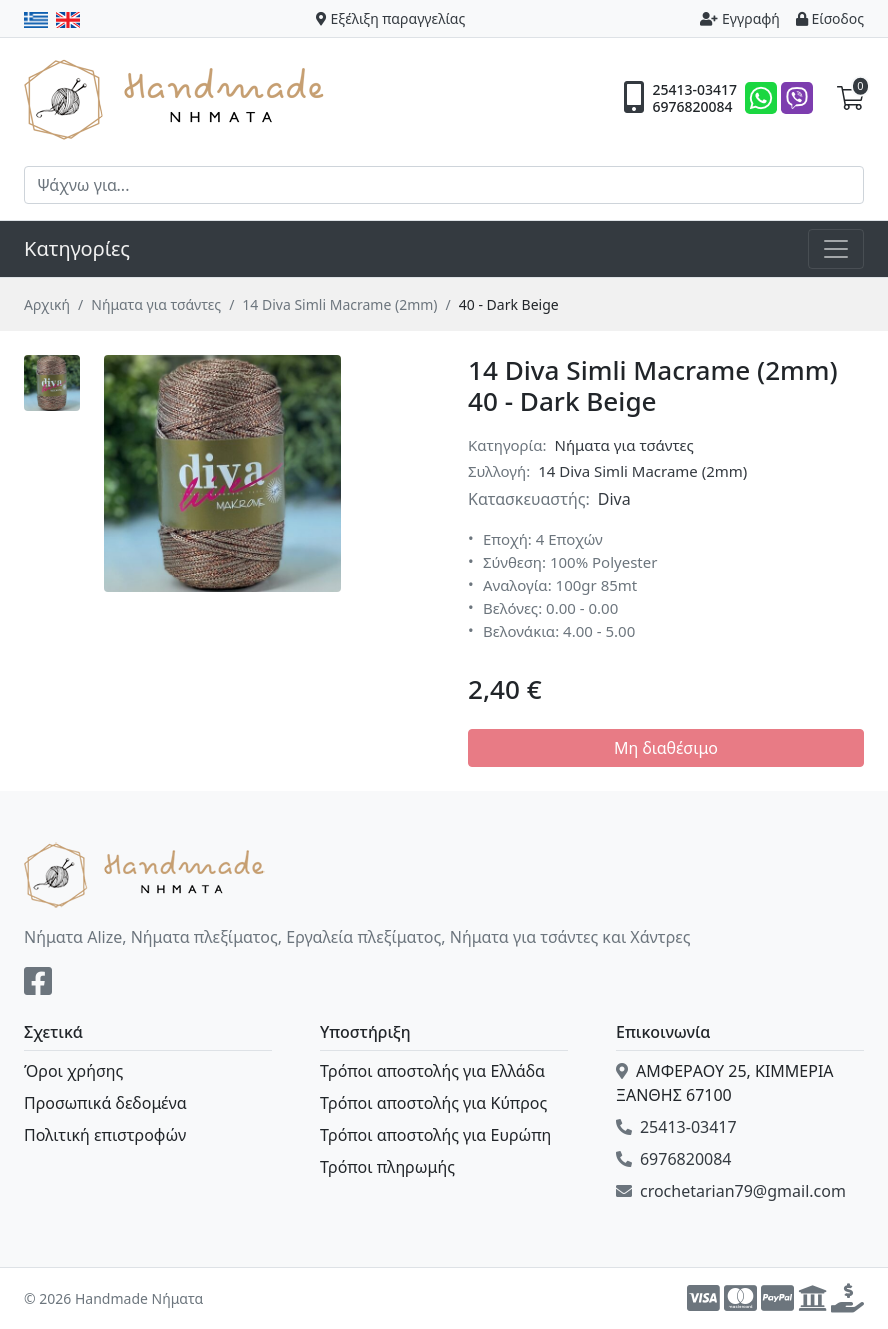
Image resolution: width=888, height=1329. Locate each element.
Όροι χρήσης (73, 1071)
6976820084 (692, 107)
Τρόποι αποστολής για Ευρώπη (435, 1135)
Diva (614, 499)
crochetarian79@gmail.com (731, 1191)
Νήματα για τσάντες (156, 304)
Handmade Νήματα (177, 98)
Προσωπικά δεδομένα (105, 1103)
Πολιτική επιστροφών (105, 1135)
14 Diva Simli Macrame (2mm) (339, 304)
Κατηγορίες (77, 248)
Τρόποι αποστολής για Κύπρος (433, 1103)
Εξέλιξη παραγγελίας (391, 18)
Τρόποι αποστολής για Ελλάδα (432, 1071)
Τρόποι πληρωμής (387, 1167)
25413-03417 (694, 90)
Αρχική (47, 304)
